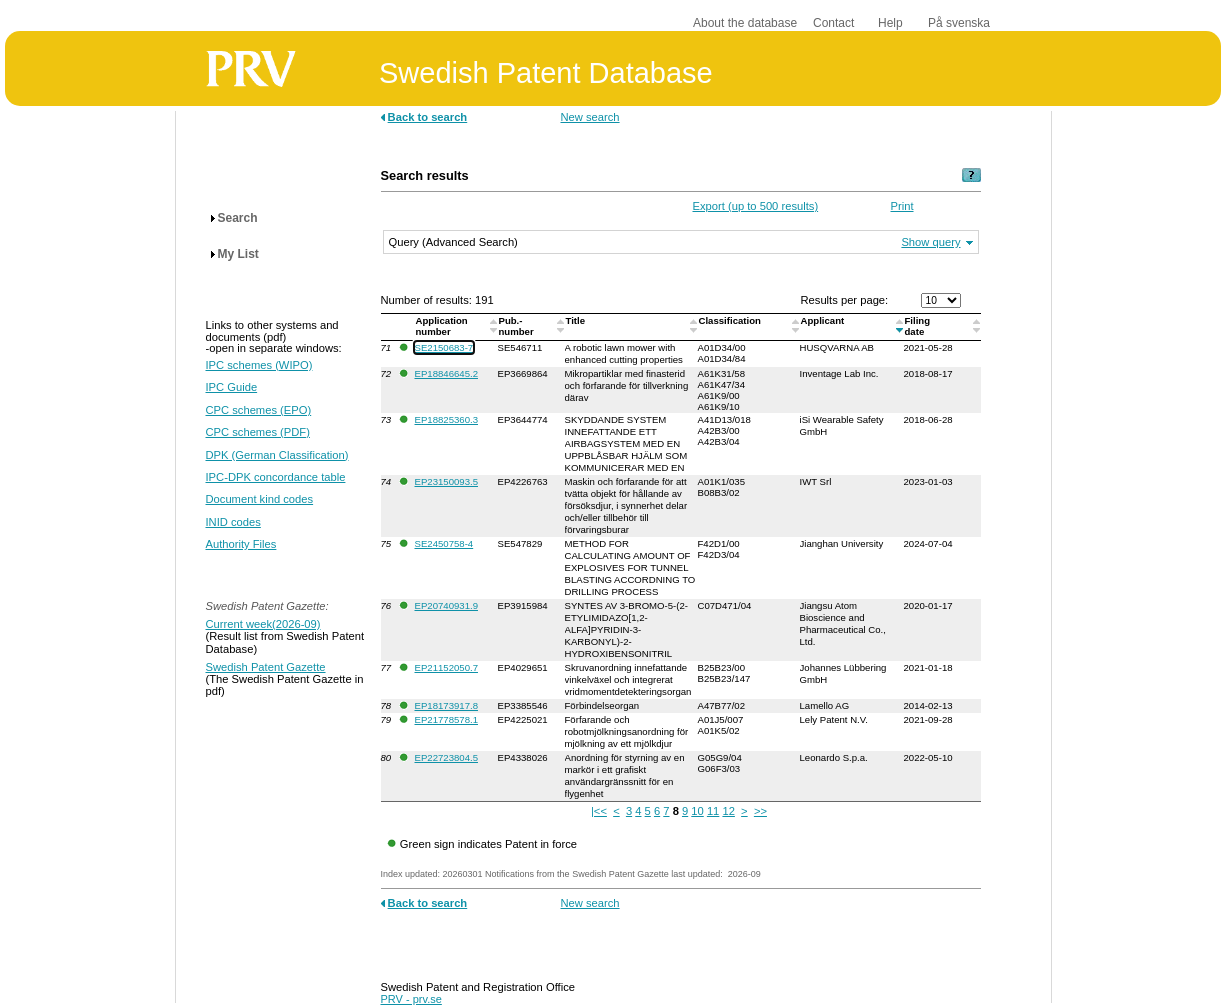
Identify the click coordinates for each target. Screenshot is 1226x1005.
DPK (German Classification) (277, 455)
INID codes (233, 522)
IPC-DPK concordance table (276, 477)
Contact (833, 23)
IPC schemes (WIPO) (259, 365)
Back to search (428, 117)
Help (890, 23)
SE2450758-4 (444, 543)
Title (577, 320)
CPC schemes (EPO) (259, 410)
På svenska (959, 23)
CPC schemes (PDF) (258, 432)
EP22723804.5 (446, 757)
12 (728, 811)
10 (697, 811)
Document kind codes (260, 499)
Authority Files (241, 544)
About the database (745, 23)
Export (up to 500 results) (756, 206)
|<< (599, 811)
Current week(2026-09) (263, 624)
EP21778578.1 (446, 719)
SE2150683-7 (444, 347)
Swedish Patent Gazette (266, 667)
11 (713, 811)
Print (902, 206)
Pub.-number (518, 326)
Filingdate (918, 326)
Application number (442, 326)
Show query (930, 242)
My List (238, 254)
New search (590, 117)
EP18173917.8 (446, 705)
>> (760, 811)
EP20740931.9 (446, 605)
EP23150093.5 (446, 481)
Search (238, 218)
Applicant (824, 320)
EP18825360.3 (446, 419)
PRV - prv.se (411, 999)
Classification (731, 320)
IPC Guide (232, 387)
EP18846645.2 (446, 373)
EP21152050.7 (446, 667)
